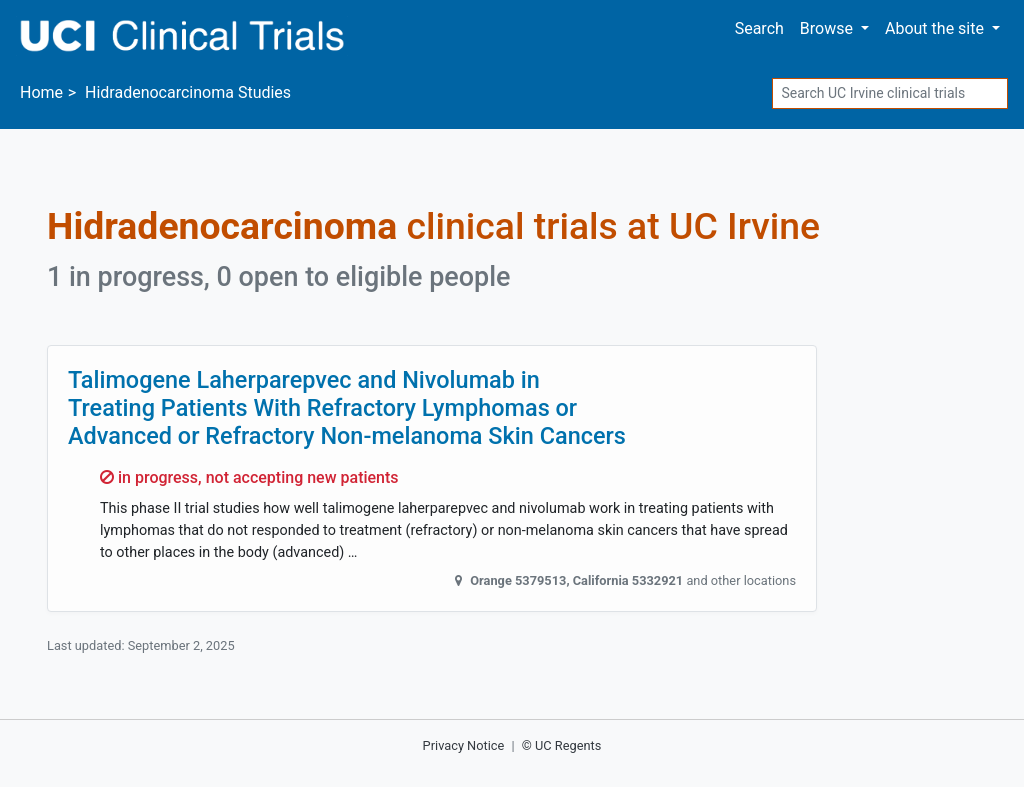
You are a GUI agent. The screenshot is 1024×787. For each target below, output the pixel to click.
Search (759, 28)
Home (41, 92)
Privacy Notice (464, 745)
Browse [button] (828, 28)
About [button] (936, 28)
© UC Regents (562, 745)
